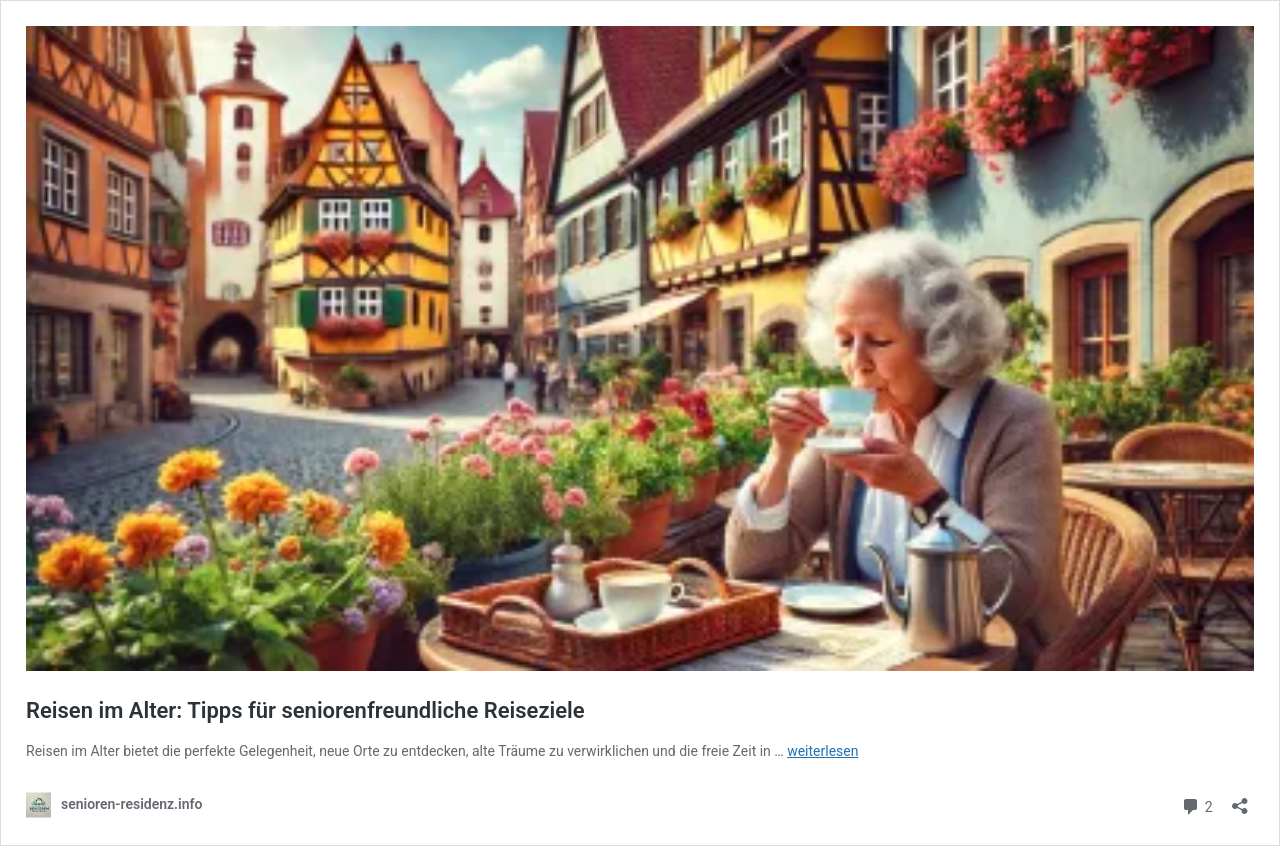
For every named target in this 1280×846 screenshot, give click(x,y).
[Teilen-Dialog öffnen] (1240, 799)
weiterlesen (822, 751)
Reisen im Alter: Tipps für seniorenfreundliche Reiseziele (305, 710)
